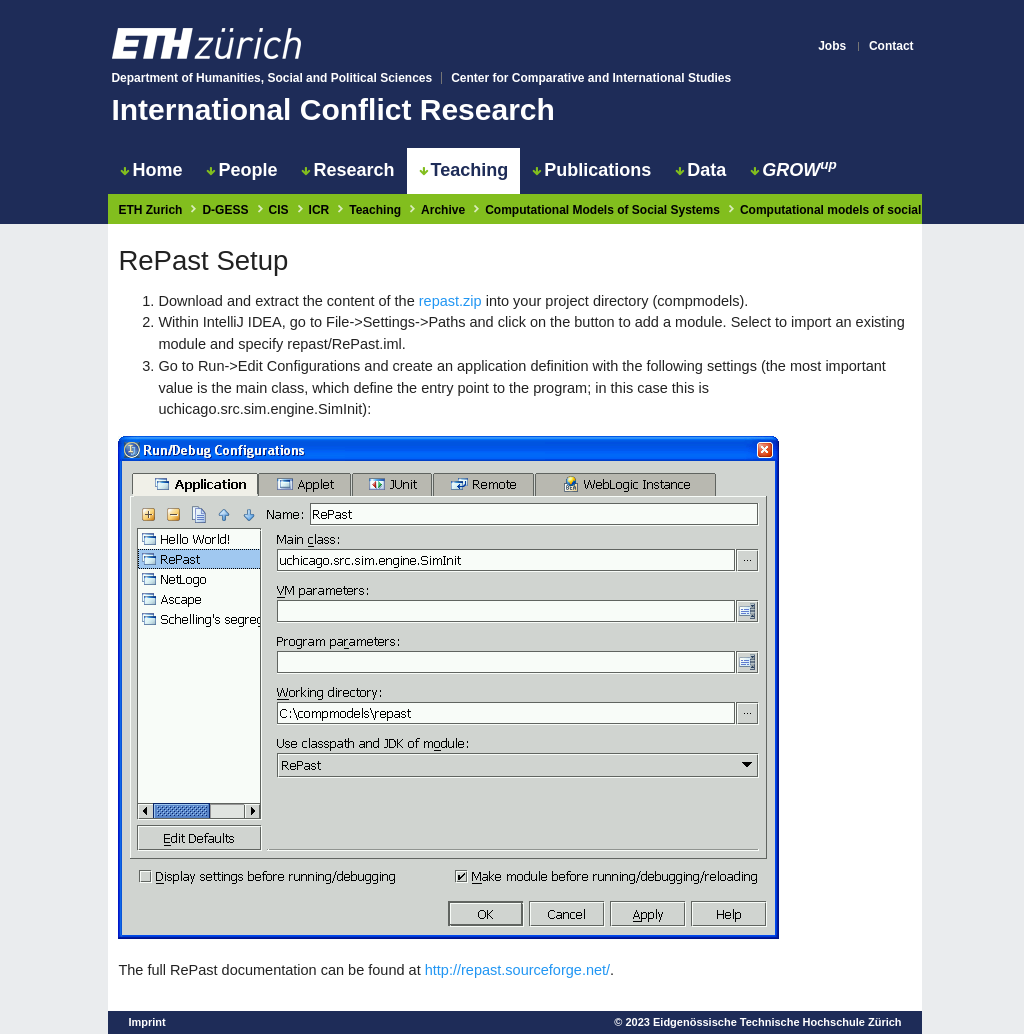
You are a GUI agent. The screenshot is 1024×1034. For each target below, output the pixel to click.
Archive (443, 210)
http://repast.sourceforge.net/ (517, 970)
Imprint (146, 1022)
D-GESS (225, 210)
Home (151, 170)
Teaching (464, 170)
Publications (591, 170)
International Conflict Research (332, 109)
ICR (319, 210)
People (241, 170)
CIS (279, 210)
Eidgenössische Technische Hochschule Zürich (777, 1022)
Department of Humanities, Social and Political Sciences (271, 78)
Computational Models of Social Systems (602, 210)
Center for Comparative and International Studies (591, 78)
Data (700, 170)
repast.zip (450, 301)
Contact (891, 46)
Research (347, 170)
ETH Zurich (150, 210)
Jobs (832, 46)
